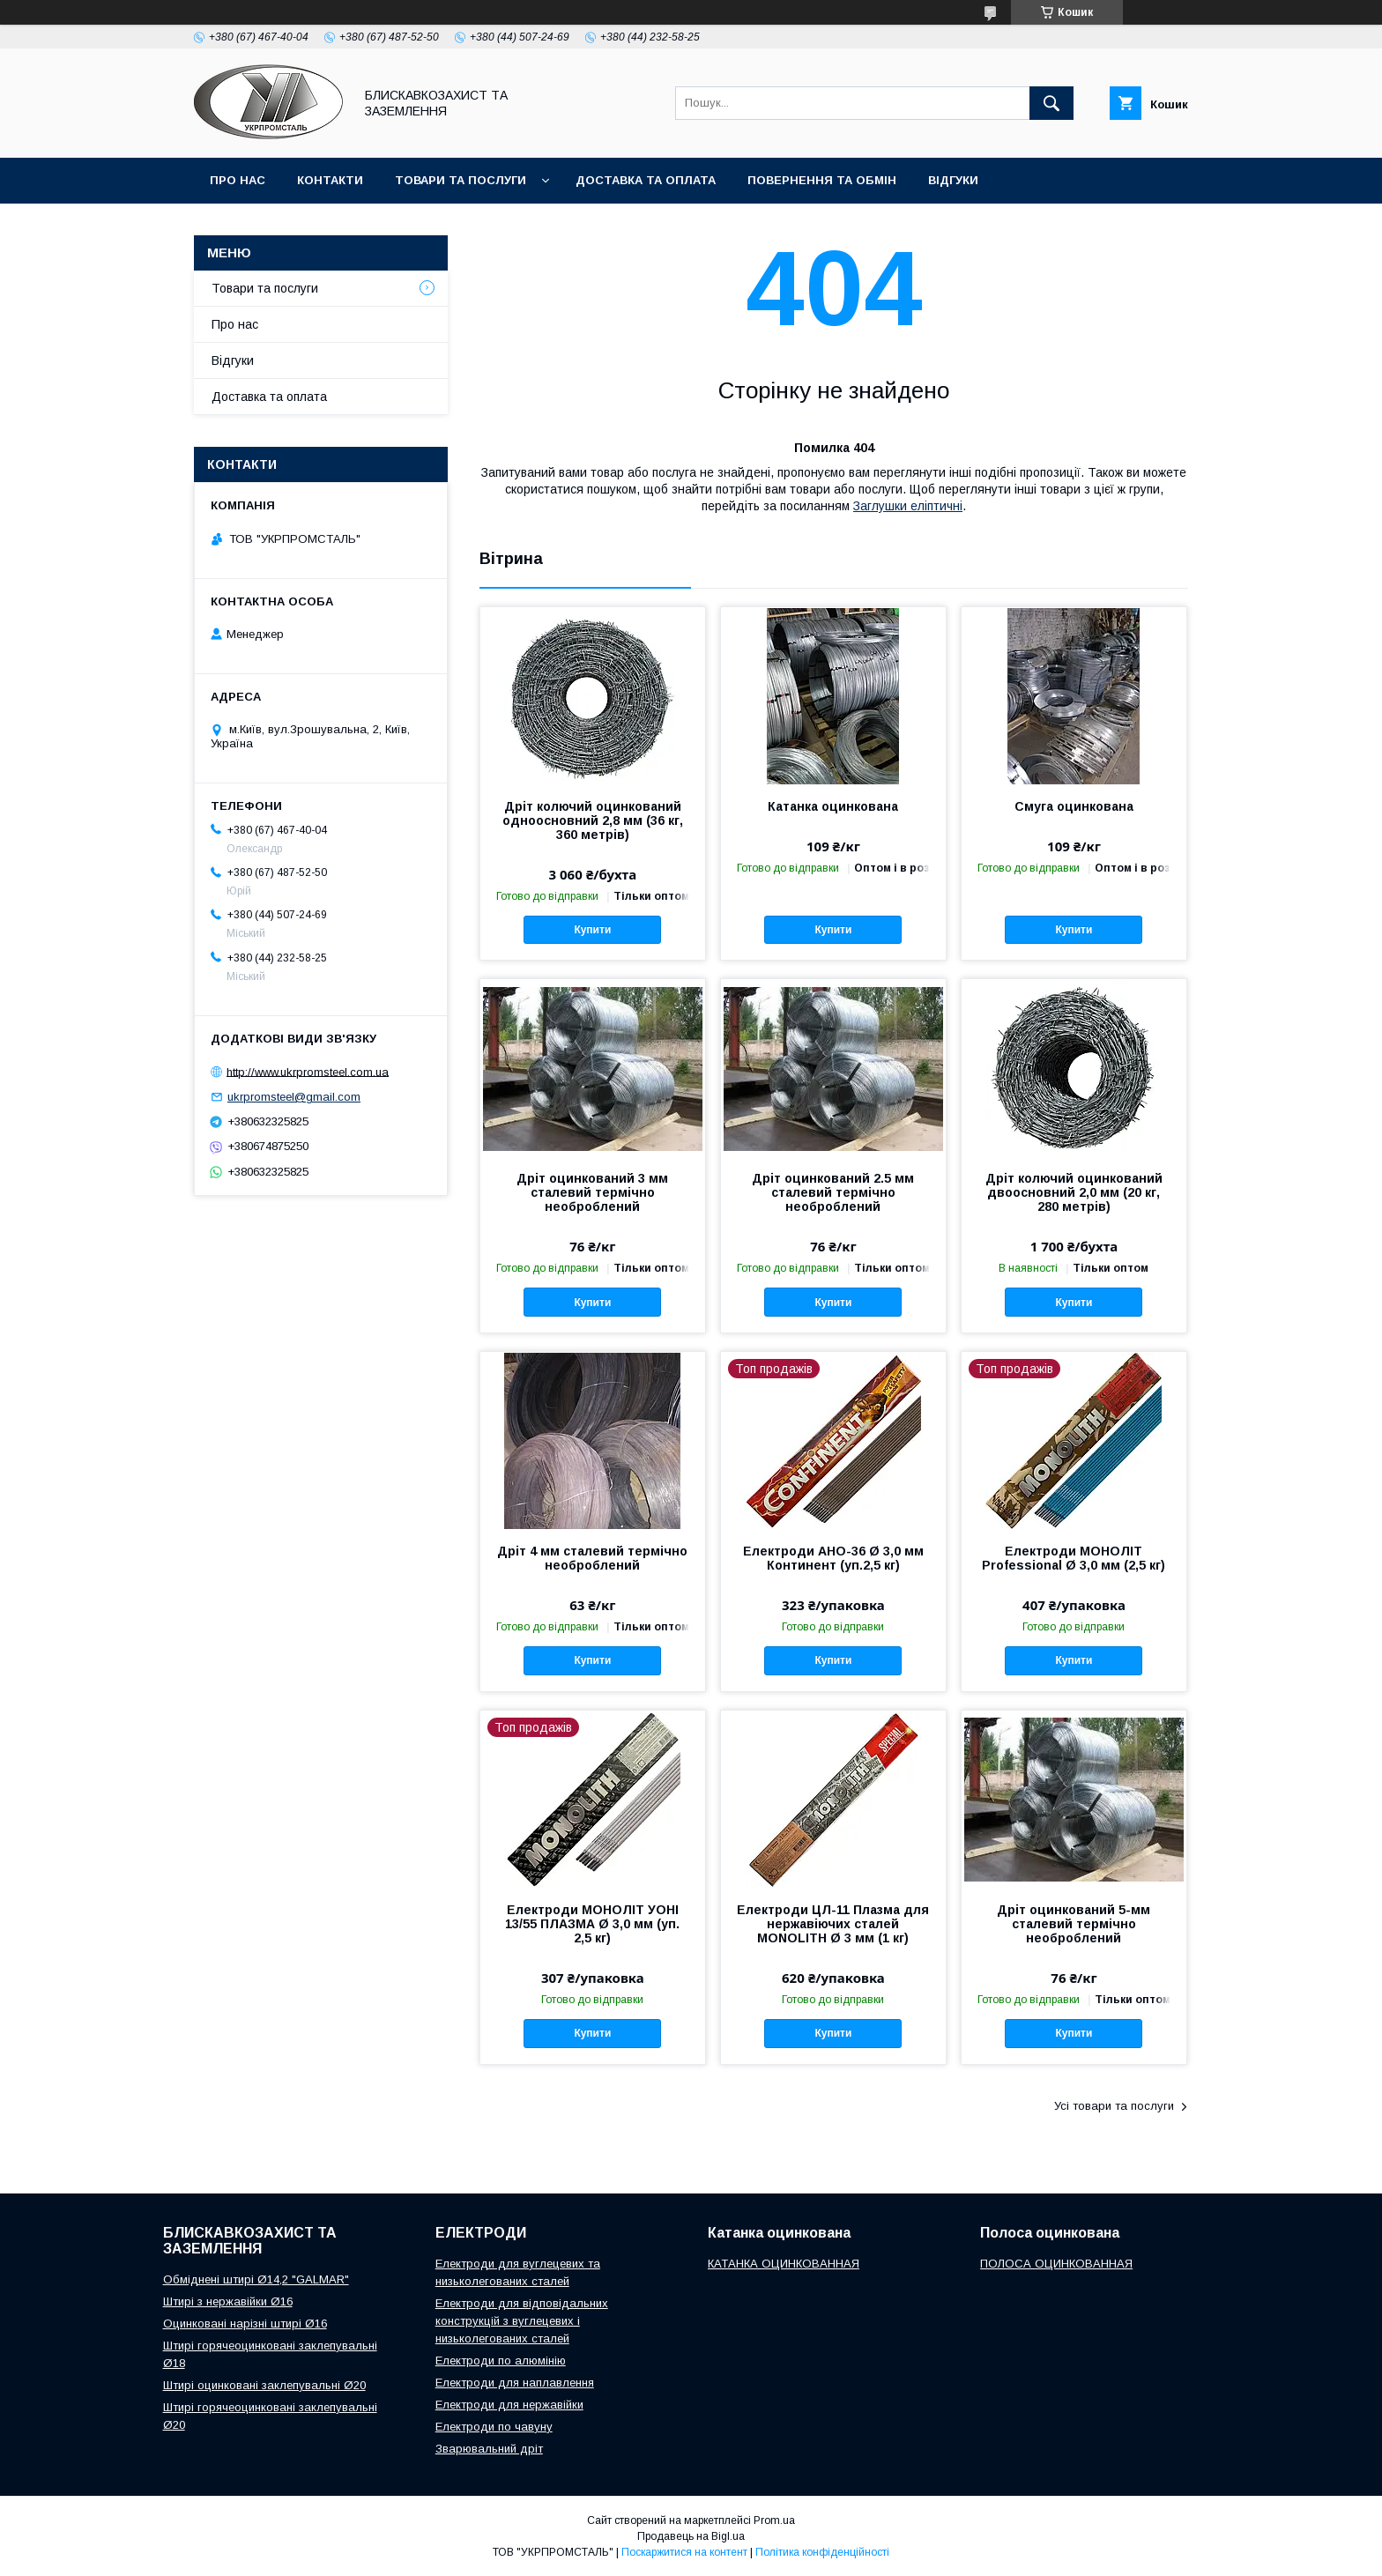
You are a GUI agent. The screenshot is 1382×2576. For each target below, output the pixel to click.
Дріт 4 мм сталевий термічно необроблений (592, 1558)
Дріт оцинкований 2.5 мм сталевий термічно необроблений (833, 1192)
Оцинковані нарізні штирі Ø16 (245, 2323)
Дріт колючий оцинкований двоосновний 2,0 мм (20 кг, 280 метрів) (1074, 1192)
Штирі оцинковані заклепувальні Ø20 (264, 2385)
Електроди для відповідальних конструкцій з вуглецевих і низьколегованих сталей (521, 2321)
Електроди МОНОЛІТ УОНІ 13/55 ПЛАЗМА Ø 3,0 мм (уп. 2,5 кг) (592, 1924)
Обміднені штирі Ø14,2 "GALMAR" (256, 2279)
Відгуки (953, 180)
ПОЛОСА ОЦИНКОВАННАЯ (1056, 2263)
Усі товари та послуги (1114, 2105)
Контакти (330, 180)
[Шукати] (1051, 103)
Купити (592, 930)
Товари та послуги (460, 180)
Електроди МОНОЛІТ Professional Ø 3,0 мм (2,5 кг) (1073, 1558)
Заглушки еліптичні (907, 506)
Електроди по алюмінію (500, 2360)
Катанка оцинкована (833, 806)
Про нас (237, 180)
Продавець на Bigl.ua (691, 2536)
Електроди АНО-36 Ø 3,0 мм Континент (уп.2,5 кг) (833, 1558)
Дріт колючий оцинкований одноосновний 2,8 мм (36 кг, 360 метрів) (592, 820)
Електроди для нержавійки (509, 2404)
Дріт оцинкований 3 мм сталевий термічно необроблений (592, 1192)
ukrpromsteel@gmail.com (293, 1096)
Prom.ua (774, 2520)
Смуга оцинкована (1073, 806)
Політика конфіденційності (822, 2552)
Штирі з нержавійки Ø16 (228, 2301)
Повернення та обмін (821, 180)
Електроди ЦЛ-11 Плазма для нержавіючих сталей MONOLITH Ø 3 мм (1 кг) (833, 1924)
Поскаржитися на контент (684, 2552)
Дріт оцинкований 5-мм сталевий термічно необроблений (1073, 1924)
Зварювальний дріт (489, 2448)
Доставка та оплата (646, 180)
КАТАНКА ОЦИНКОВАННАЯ (783, 2263)
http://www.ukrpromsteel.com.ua (308, 1071)
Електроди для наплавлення (514, 2382)
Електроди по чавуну (494, 2426)
